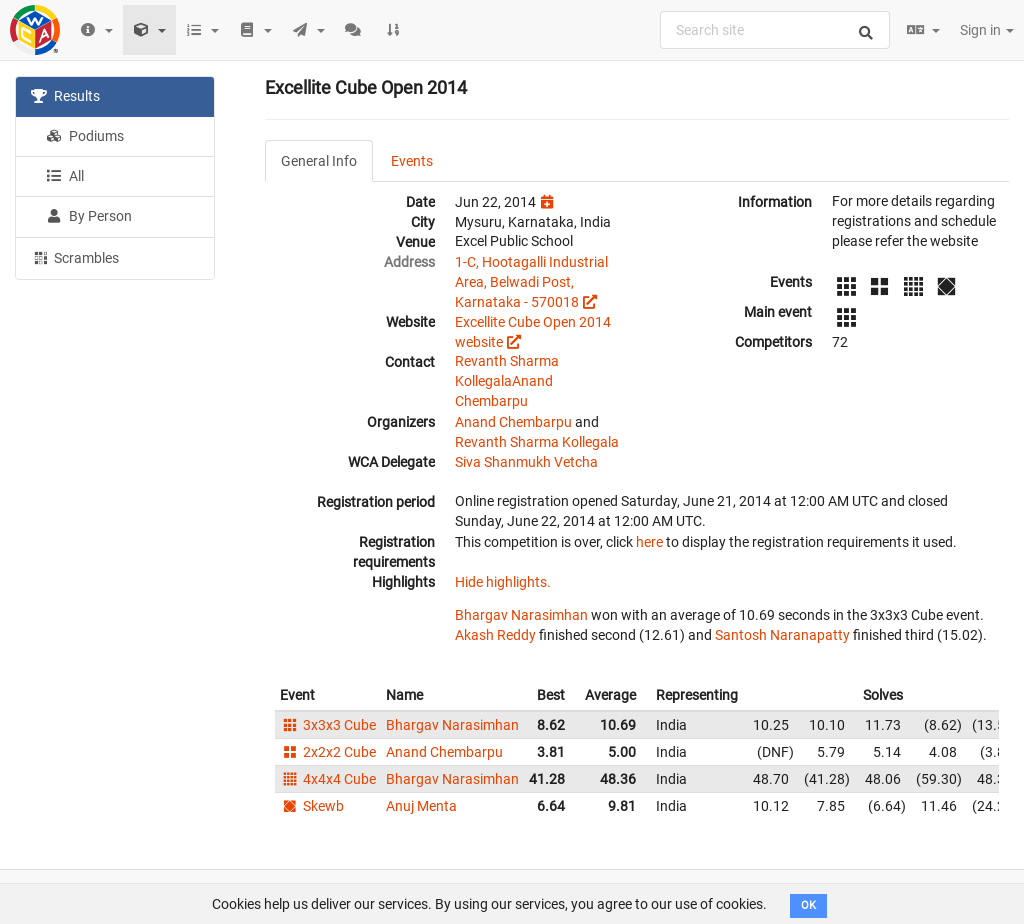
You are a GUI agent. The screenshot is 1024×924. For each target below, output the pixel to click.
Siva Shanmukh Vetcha (526, 462)
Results (65, 96)
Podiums (85, 136)
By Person (89, 216)
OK (808, 905)
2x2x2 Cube (328, 752)
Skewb (312, 806)
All (65, 176)
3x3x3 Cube (328, 725)
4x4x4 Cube (328, 779)
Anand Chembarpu (513, 422)
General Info (319, 161)
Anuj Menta (421, 806)
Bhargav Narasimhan (521, 615)
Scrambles (75, 257)
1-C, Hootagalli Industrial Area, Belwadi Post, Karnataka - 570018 (531, 282)
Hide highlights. (503, 582)
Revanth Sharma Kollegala (537, 442)
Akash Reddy (495, 635)
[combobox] (775, 30)
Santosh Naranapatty (782, 635)
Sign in (987, 30)
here (649, 542)
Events (412, 161)
